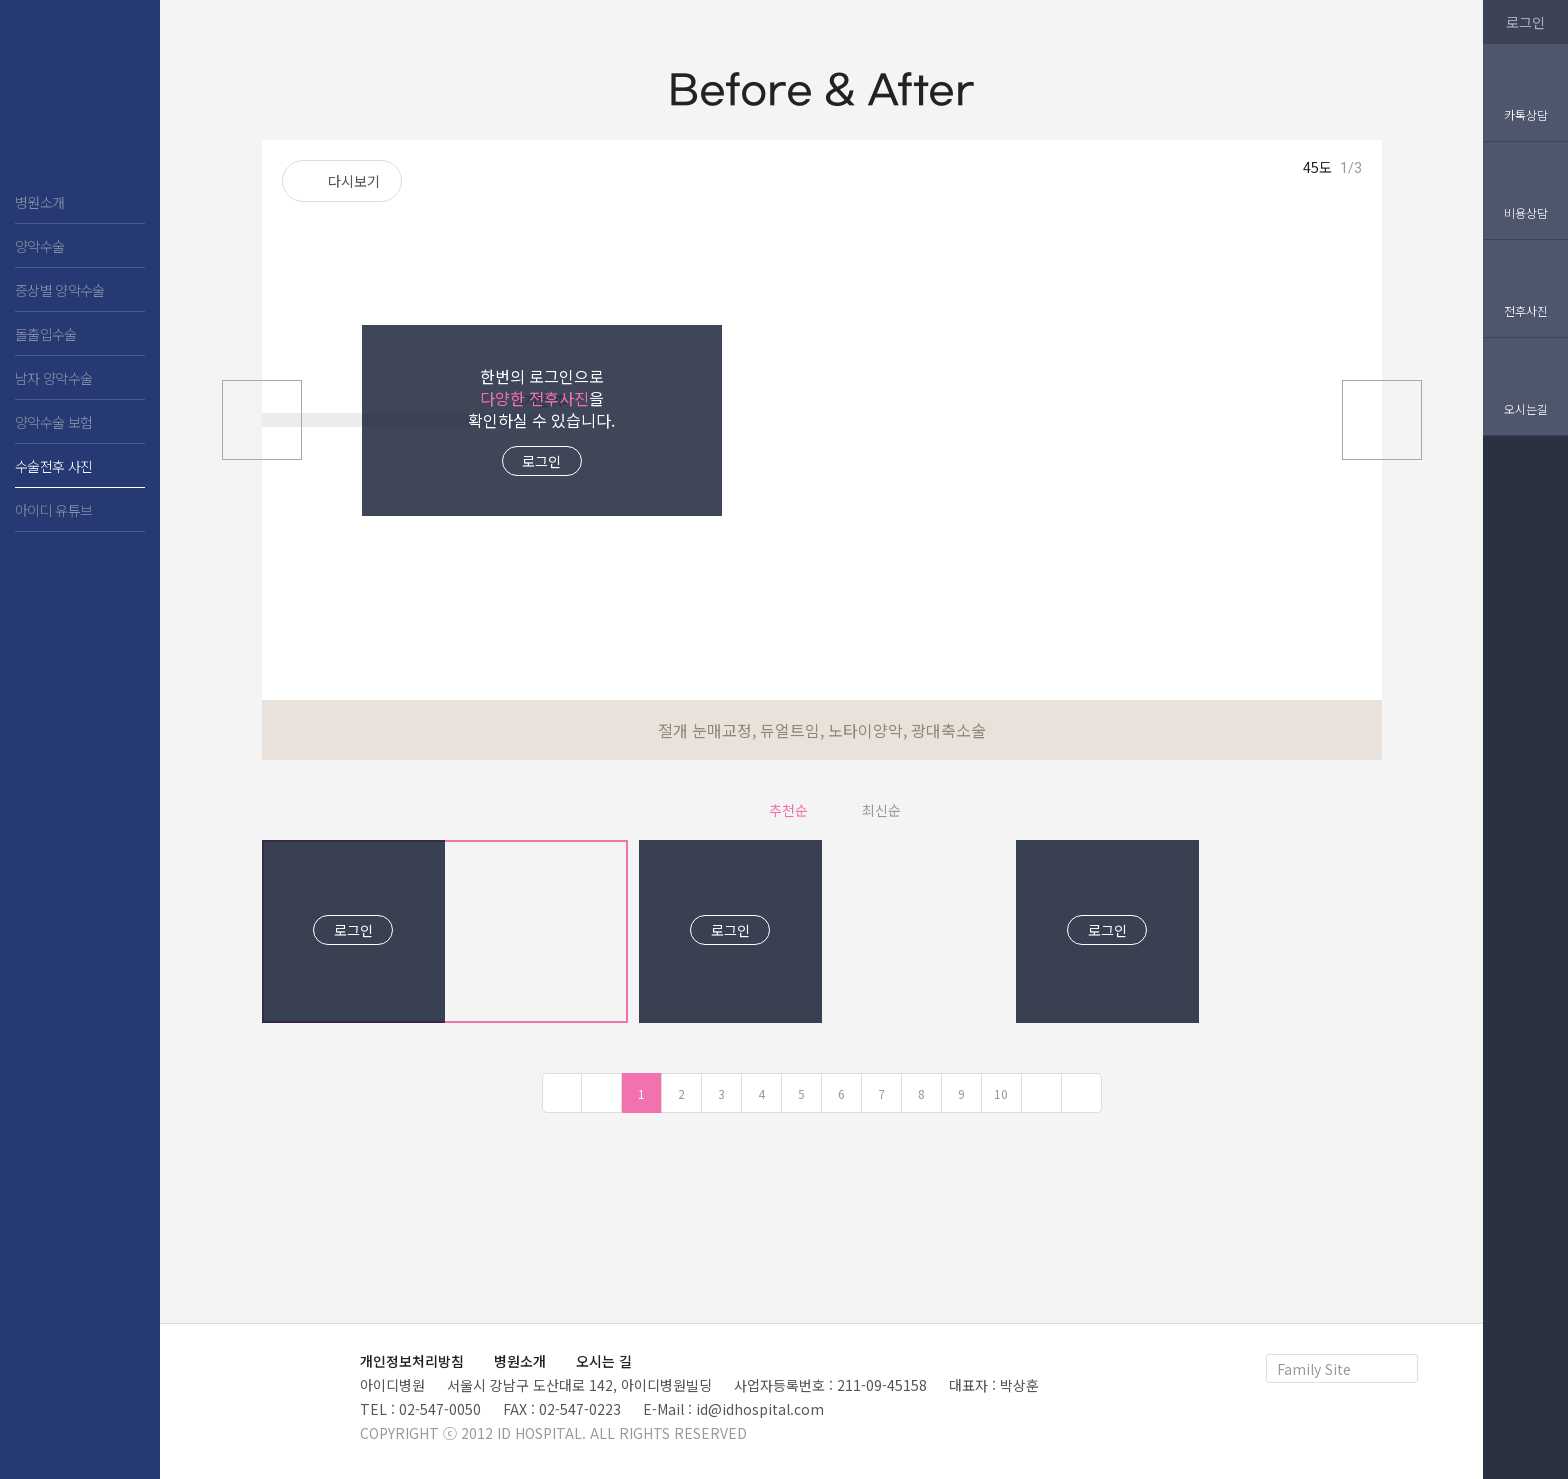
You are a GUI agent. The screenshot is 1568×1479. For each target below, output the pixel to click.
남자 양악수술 (53, 378)
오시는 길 (604, 1361)
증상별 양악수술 (59, 290)
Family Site (1314, 1369)
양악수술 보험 (53, 422)
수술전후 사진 (53, 466)
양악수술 (39, 246)
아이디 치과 (80, 100)
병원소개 (39, 202)
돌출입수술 (46, 334)
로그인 (541, 461)
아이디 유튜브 (53, 510)
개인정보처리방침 (412, 1361)
